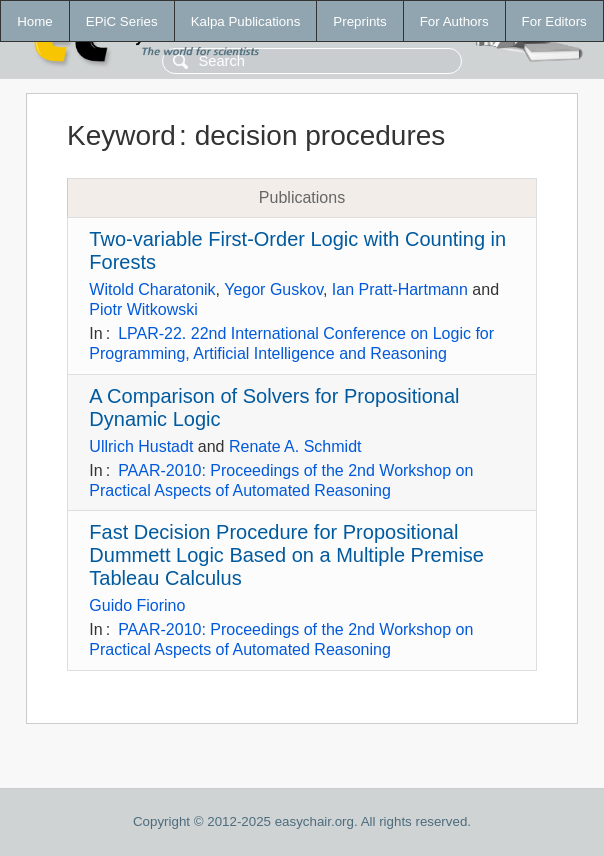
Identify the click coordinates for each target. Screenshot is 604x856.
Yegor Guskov (273, 289)
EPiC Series (122, 21)
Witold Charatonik (152, 289)
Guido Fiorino (137, 605)
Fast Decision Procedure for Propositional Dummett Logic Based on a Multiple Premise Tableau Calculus (286, 555)
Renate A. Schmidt (295, 446)
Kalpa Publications (246, 21)
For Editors (554, 21)
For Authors (454, 21)
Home (35, 21)
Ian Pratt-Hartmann (400, 289)
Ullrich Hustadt (141, 446)
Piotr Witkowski (143, 309)
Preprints (359, 21)
